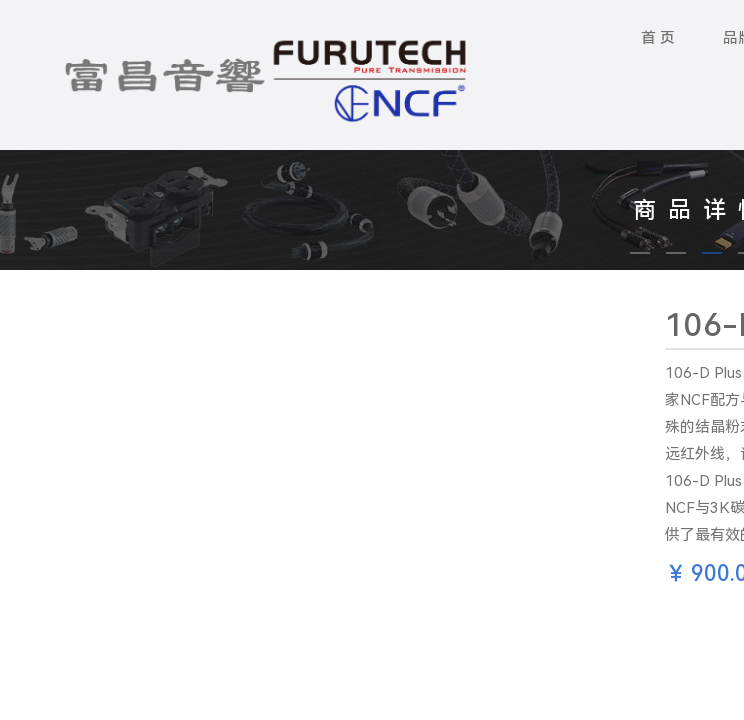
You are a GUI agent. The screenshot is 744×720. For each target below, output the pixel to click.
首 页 (658, 38)
